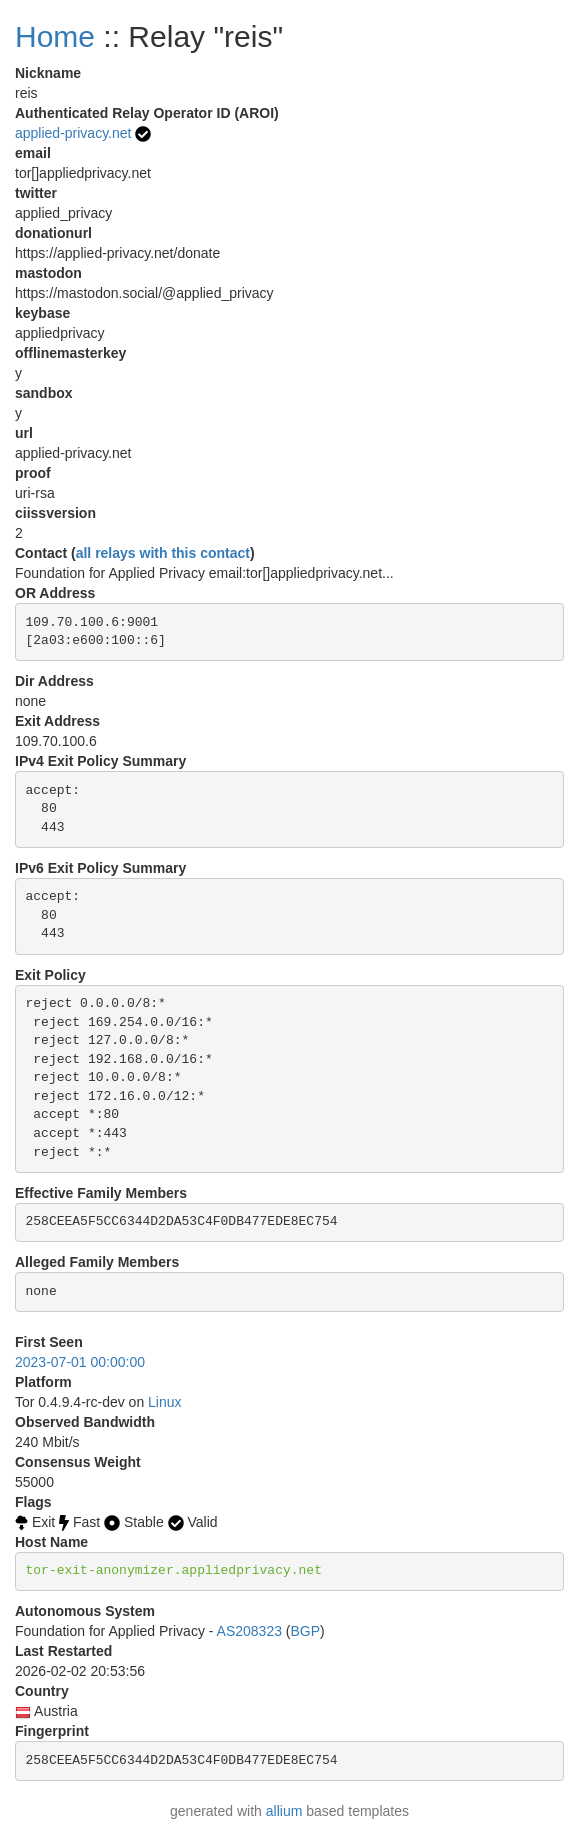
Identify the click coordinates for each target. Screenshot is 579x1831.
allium (284, 1811)
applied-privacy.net (73, 133)
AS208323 (249, 1631)
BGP (306, 1631)
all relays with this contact (163, 553)
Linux (164, 1402)
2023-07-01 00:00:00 (80, 1362)
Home (55, 36)
